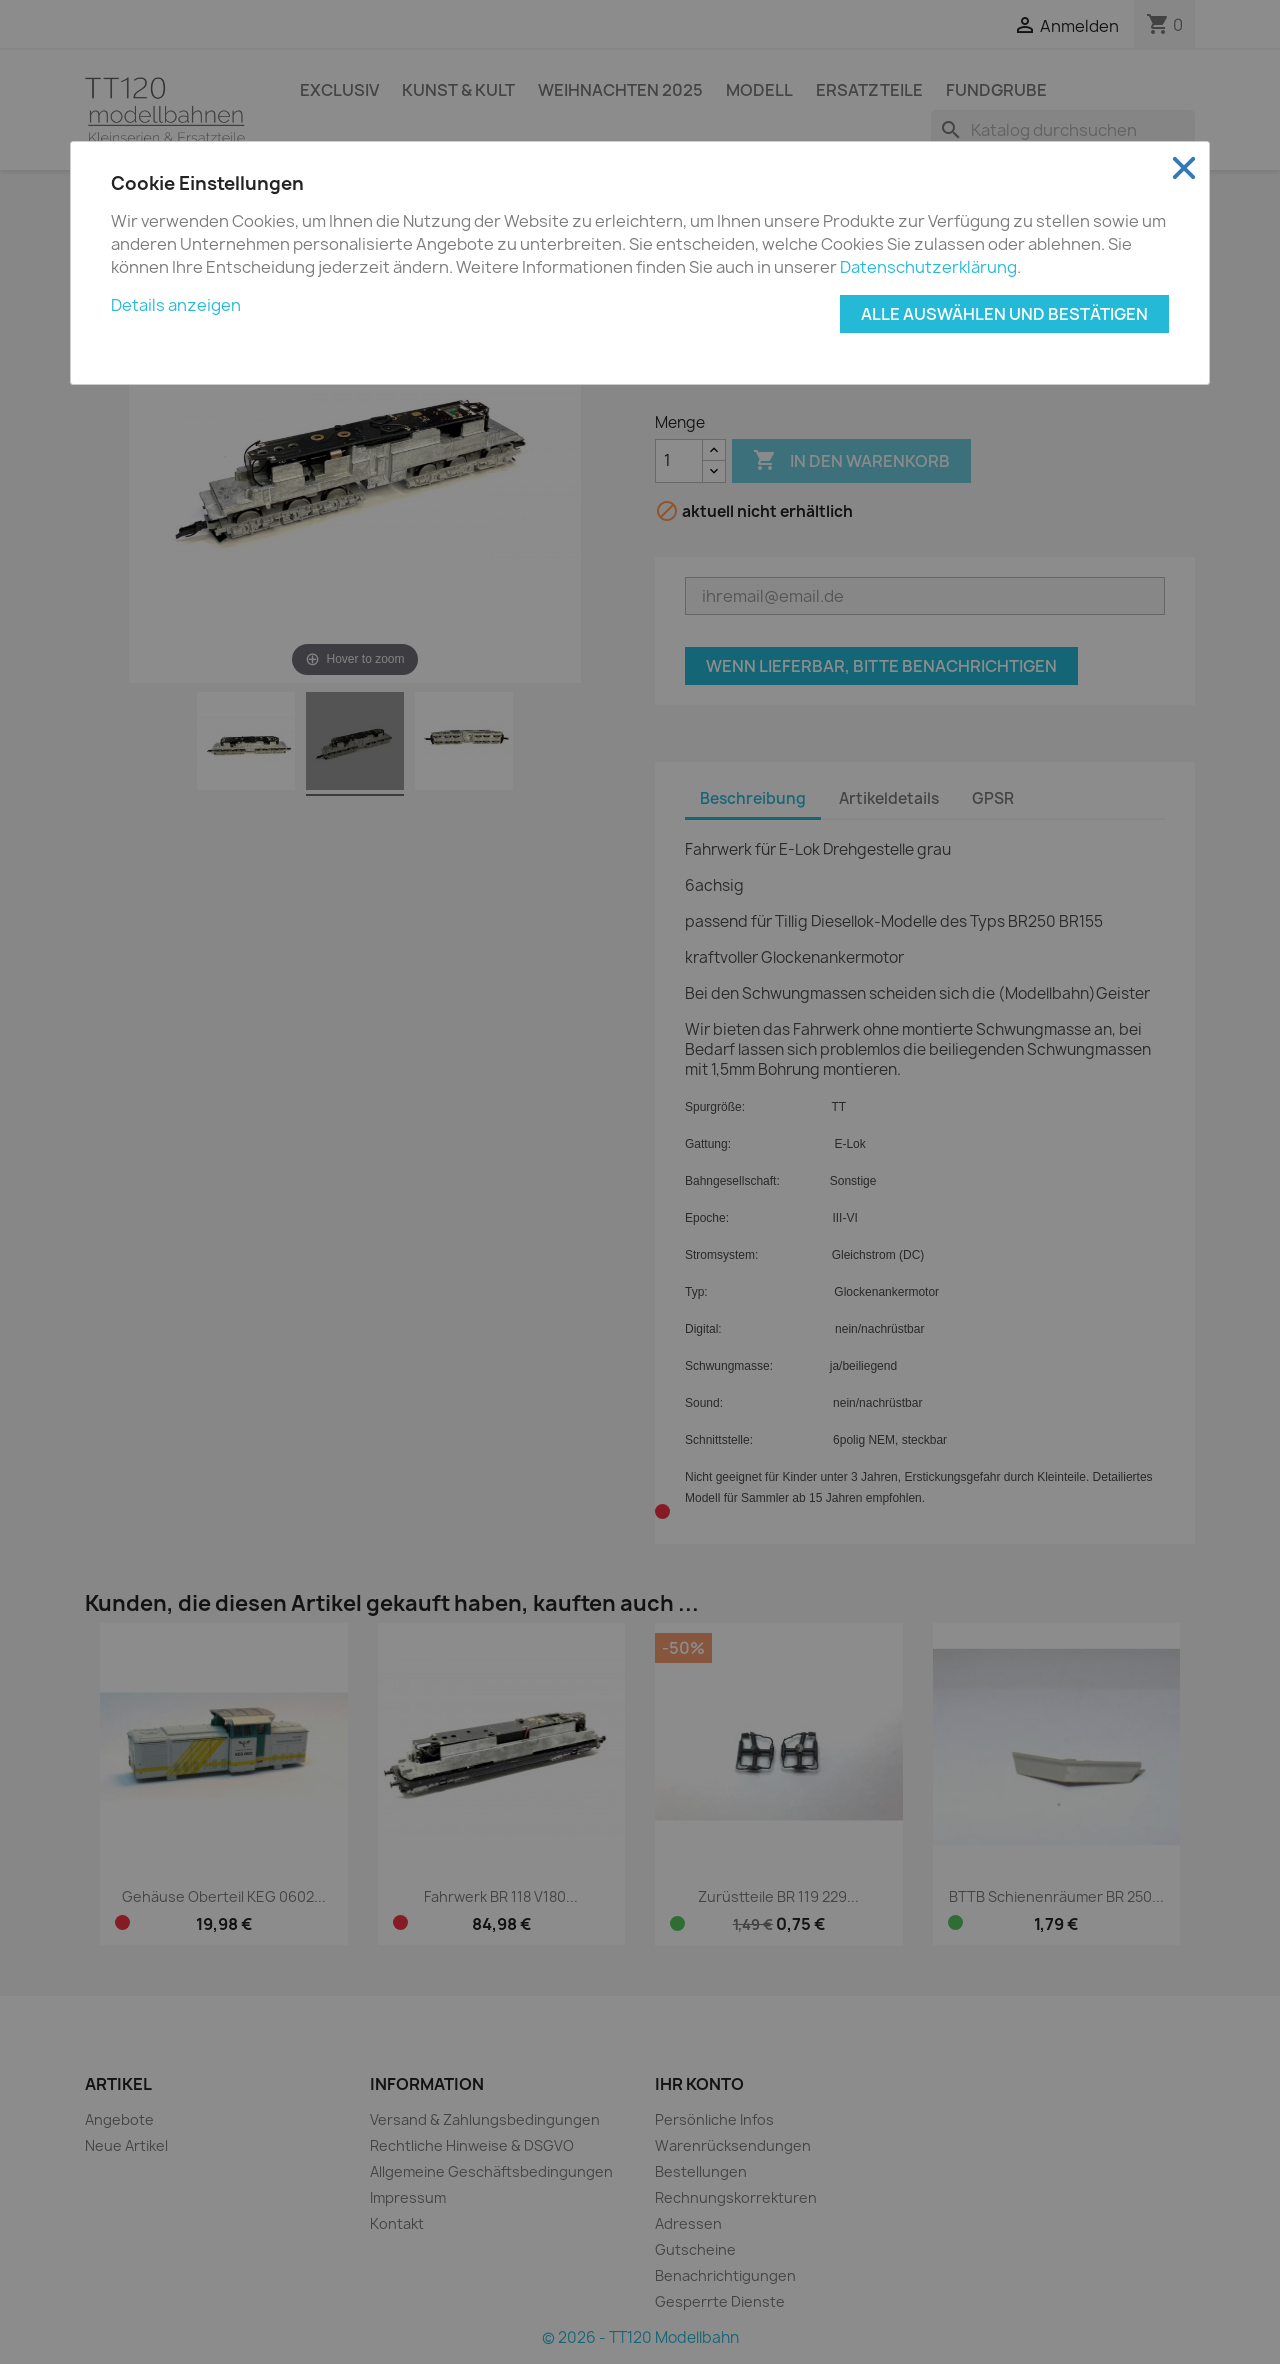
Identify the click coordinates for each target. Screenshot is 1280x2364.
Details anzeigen (176, 305)
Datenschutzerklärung (928, 267)
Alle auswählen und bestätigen (1004, 314)
